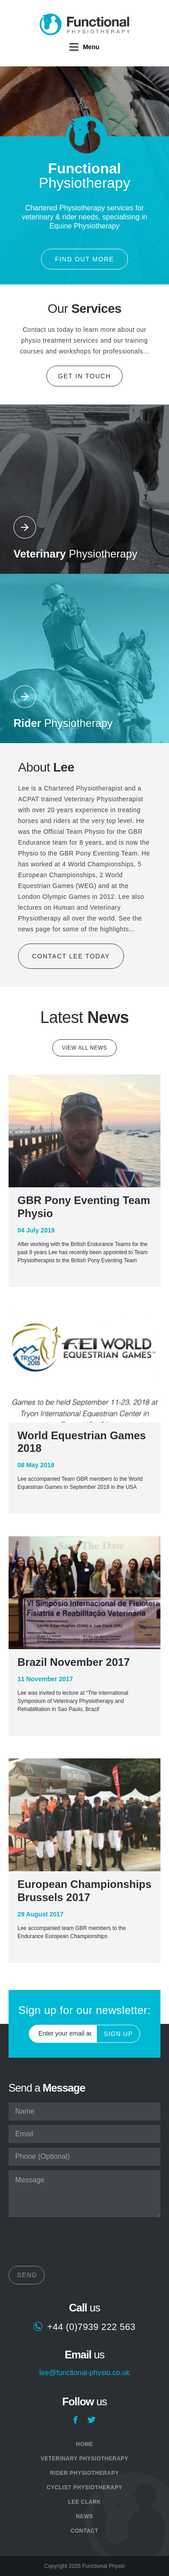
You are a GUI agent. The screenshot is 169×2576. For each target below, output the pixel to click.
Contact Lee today (71, 956)
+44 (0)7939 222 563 (91, 2326)
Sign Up (118, 2033)
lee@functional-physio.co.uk (84, 2372)
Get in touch (84, 376)
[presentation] (77, 2243)
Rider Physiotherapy (84, 2473)
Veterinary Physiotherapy (84, 2458)
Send (27, 2274)
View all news (84, 1048)
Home (84, 2444)
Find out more (84, 259)
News (84, 2516)
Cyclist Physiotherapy (85, 2487)
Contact (84, 2531)
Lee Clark (84, 2502)
